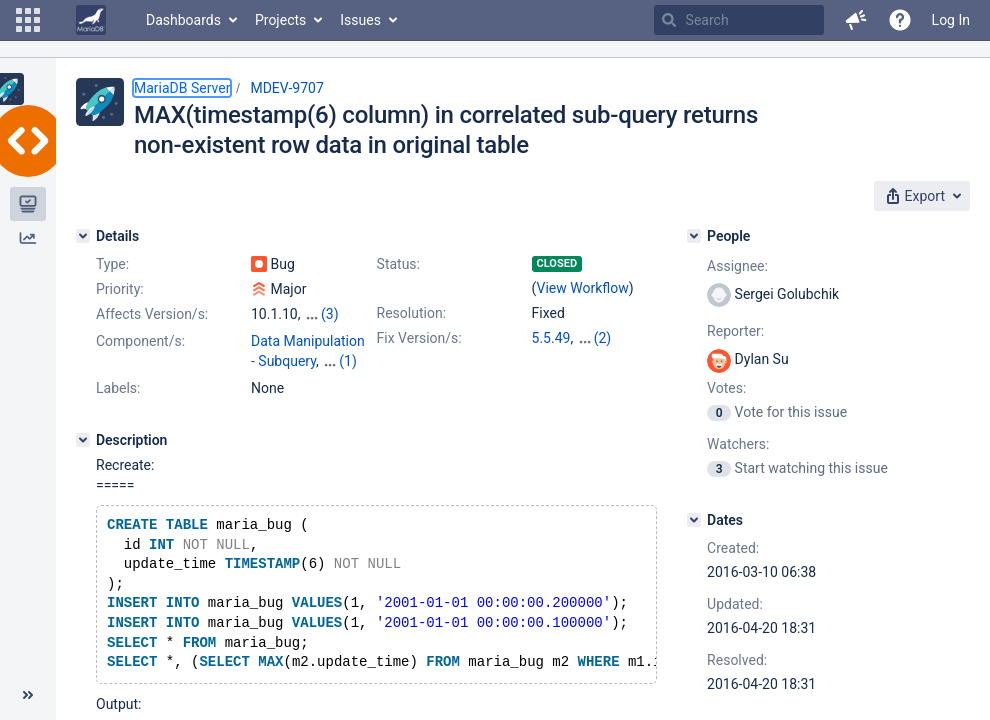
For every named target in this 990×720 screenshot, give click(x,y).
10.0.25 (600, 338)
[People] (694, 236)
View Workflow (583, 288)
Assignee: (737, 266)
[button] (28, 20)
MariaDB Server (182, 88)
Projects (280, 20)
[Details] (83, 236)
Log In (951, 20)
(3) (330, 314)
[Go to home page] (91, 20)
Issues (360, 20)
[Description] (83, 440)
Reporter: (735, 331)
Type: (112, 264)
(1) (348, 361)
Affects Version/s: (152, 314)
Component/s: (140, 341)
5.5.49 (551, 338)
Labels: (118, 388)
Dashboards (183, 20)
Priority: (120, 289)
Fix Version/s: (419, 338)
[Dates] (694, 520)
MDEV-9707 (286, 88)
